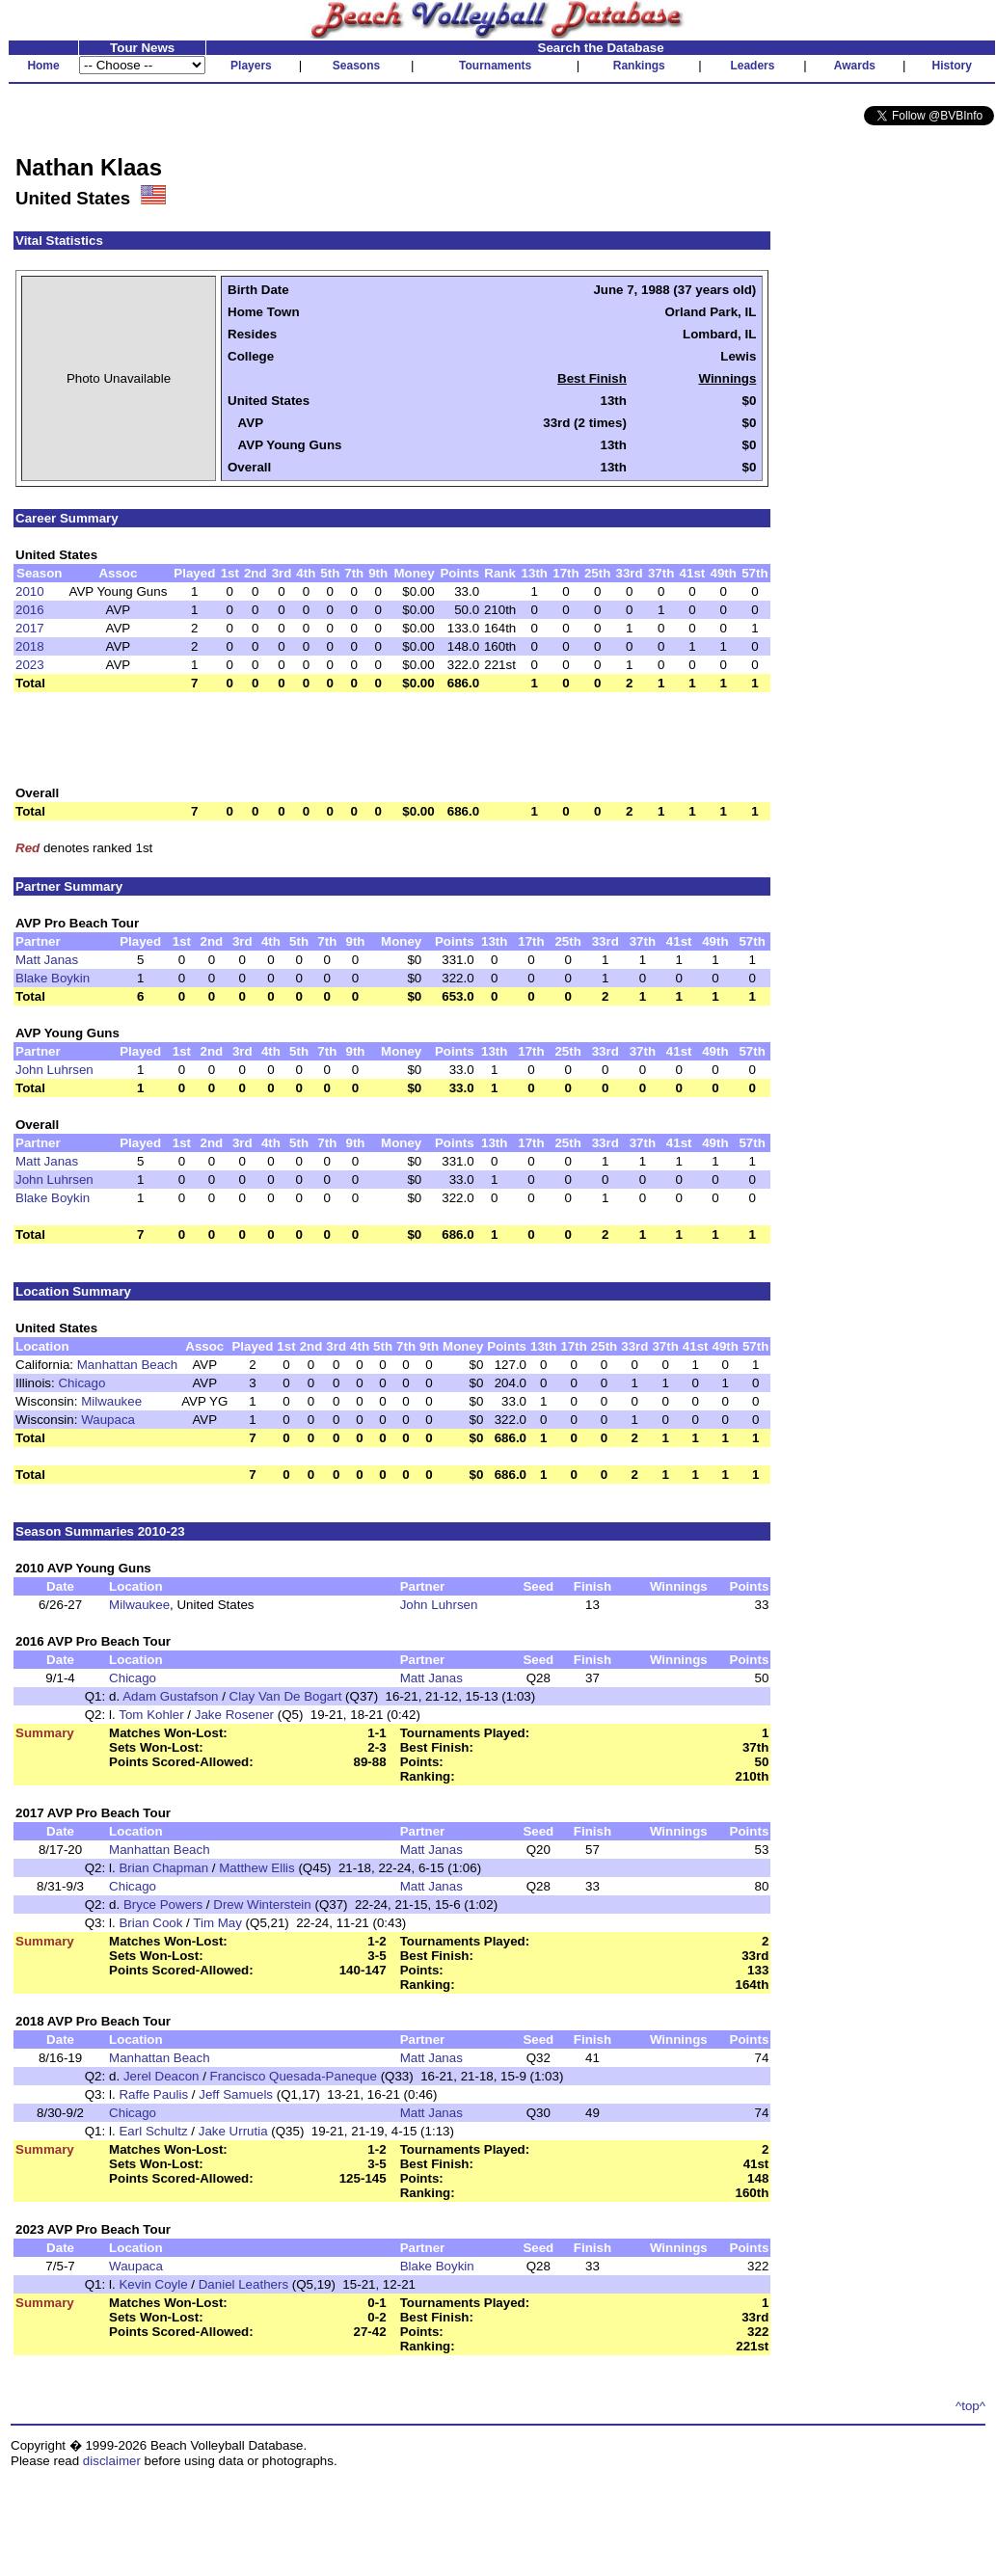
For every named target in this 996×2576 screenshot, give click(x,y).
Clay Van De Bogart (285, 1696)
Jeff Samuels (236, 2094)
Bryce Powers (162, 1904)
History (952, 65)
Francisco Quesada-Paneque (293, 2076)
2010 (29, 591)
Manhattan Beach (127, 1364)
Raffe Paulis (153, 2094)
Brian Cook (150, 1923)
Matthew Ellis (257, 1868)
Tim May (217, 1923)
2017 (29, 628)
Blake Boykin (52, 978)
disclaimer (112, 2461)
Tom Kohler (151, 1714)
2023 (29, 664)
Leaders (752, 65)
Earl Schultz (153, 2131)
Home (43, 65)
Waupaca (108, 1419)
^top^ (970, 2406)
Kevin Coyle (153, 2284)
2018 (29, 646)
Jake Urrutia (233, 2131)
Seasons (356, 65)
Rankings (639, 65)
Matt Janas (46, 960)
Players (251, 65)
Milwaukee (111, 1401)
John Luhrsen (54, 1069)
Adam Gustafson (170, 1696)
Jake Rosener (234, 1714)
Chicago (81, 1383)
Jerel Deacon (161, 2076)
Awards (854, 65)
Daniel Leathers (243, 2284)
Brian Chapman (163, 1868)
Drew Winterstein (261, 1904)
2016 (29, 610)
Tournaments (495, 65)
